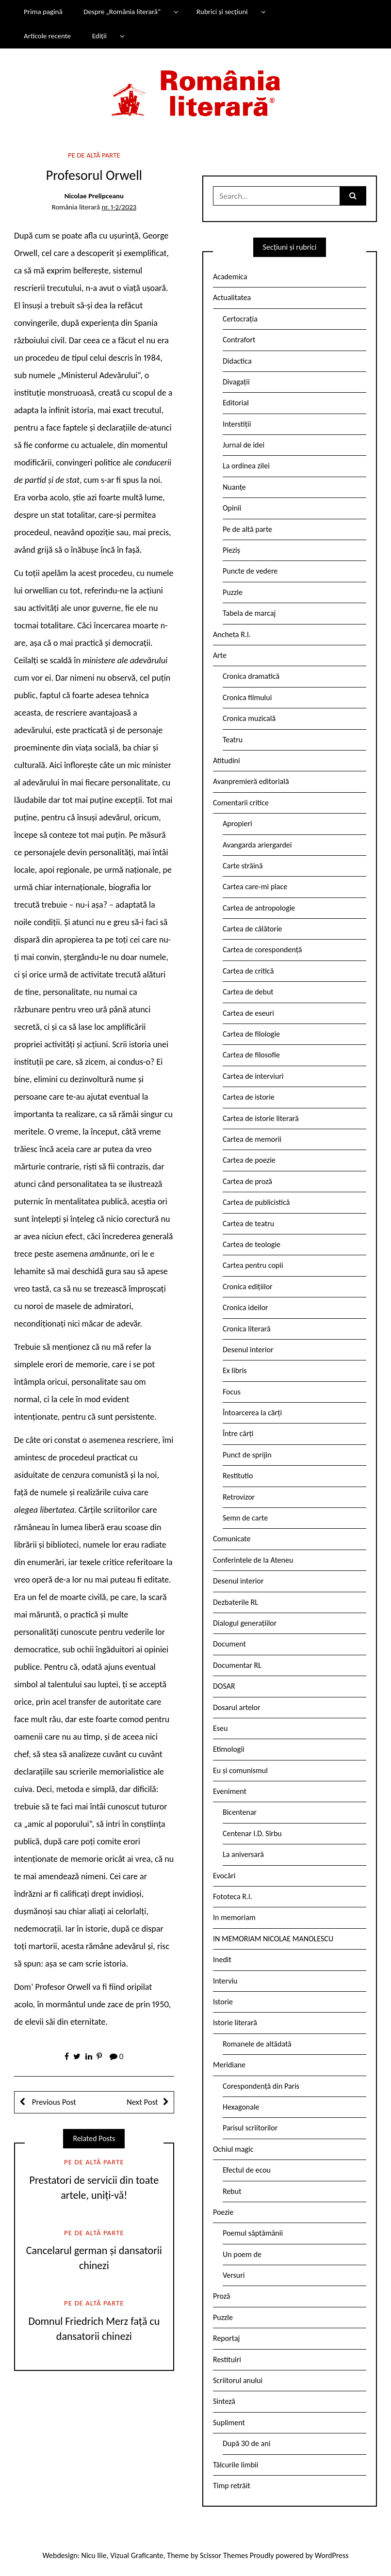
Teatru (233, 739)
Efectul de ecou (247, 2170)
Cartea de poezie (249, 1160)
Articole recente (47, 36)
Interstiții (237, 424)
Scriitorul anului (237, 2380)
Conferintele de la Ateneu (253, 1560)
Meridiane (229, 2064)
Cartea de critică (248, 971)
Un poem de (242, 2254)
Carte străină (243, 865)
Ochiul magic (233, 2149)
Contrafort (239, 339)
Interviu (225, 1980)
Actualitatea (232, 297)
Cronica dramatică (251, 676)
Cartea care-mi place (255, 886)
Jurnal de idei (243, 444)
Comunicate (232, 1538)
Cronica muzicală (249, 718)
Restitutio (238, 1475)
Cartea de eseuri (248, 1013)
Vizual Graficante (136, 2555)
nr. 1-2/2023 (118, 207)
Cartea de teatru (248, 1223)
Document (229, 1643)
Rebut (232, 2191)
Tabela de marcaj (249, 613)
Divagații (236, 381)
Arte (220, 655)
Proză (221, 2296)
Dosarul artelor (237, 1707)
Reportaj (226, 2338)
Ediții (99, 36)
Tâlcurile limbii (235, 2464)
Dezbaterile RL (235, 1602)
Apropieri (237, 823)
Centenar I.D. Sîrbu (252, 1833)
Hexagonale (241, 2107)
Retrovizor (239, 1497)
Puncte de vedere (250, 571)
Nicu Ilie (94, 2555)
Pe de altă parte (94, 155)
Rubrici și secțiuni (222, 11)
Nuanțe (234, 487)
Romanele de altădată (257, 2043)
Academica (230, 276)
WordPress (332, 2555)
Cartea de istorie (249, 1097)
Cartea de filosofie (251, 1054)
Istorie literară (235, 2022)
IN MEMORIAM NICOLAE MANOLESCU (273, 1938)
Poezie (223, 2212)
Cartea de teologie (251, 1244)
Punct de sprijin (247, 1454)
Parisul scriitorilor (250, 2127)
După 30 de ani (246, 2443)
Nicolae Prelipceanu (94, 196)
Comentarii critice (241, 802)
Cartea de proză (247, 1181)
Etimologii (228, 1749)
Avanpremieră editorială (251, 781)
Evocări (224, 1875)
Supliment (229, 2422)
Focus (232, 1391)
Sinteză (224, 2401)
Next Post (142, 2102)
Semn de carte (245, 1517)
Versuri (233, 2275)
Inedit (222, 1959)
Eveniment (229, 1791)
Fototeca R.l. (232, 1896)
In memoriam (234, 1917)
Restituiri (227, 2359)
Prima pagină (43, 11)
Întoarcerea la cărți (252, 1412)
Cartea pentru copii (253, 1265)
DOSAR (224, 1686)
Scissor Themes (224, 2555)
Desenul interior (248, 1349)
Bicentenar (240, 1812)
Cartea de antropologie (259, 907)
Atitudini (226, 760)
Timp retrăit (231, 2485)
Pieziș (231, 550)
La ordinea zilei (246, 465)
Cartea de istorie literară (261, 1118)
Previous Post (53, 2102)
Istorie (223, 2001)
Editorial (236, 402)
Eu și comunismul (240, 1770)
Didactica (237, 361)
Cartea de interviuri (253, 1076)
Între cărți (238, 1433)
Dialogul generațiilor (245, 1623)
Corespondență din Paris (261, 2086)
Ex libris (235, 1370)
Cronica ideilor (245, 1307)
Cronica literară (247, 1328)
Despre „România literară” (122, 11)
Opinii (232, 507)
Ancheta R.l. (232, 634)
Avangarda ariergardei (257, 844)
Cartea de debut (248, 991)
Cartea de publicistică (256, 1202)
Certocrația (240, 318)
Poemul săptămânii (253, 2233)
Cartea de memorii (252, 1139)
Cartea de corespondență (262, 949)
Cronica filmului (247, 697)
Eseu (220, 1728)
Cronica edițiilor (248, 1286)
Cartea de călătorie (252, 928)
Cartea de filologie (251, 1034)
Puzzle (233, 592)
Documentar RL (237, 1665)
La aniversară (243, 1854)
